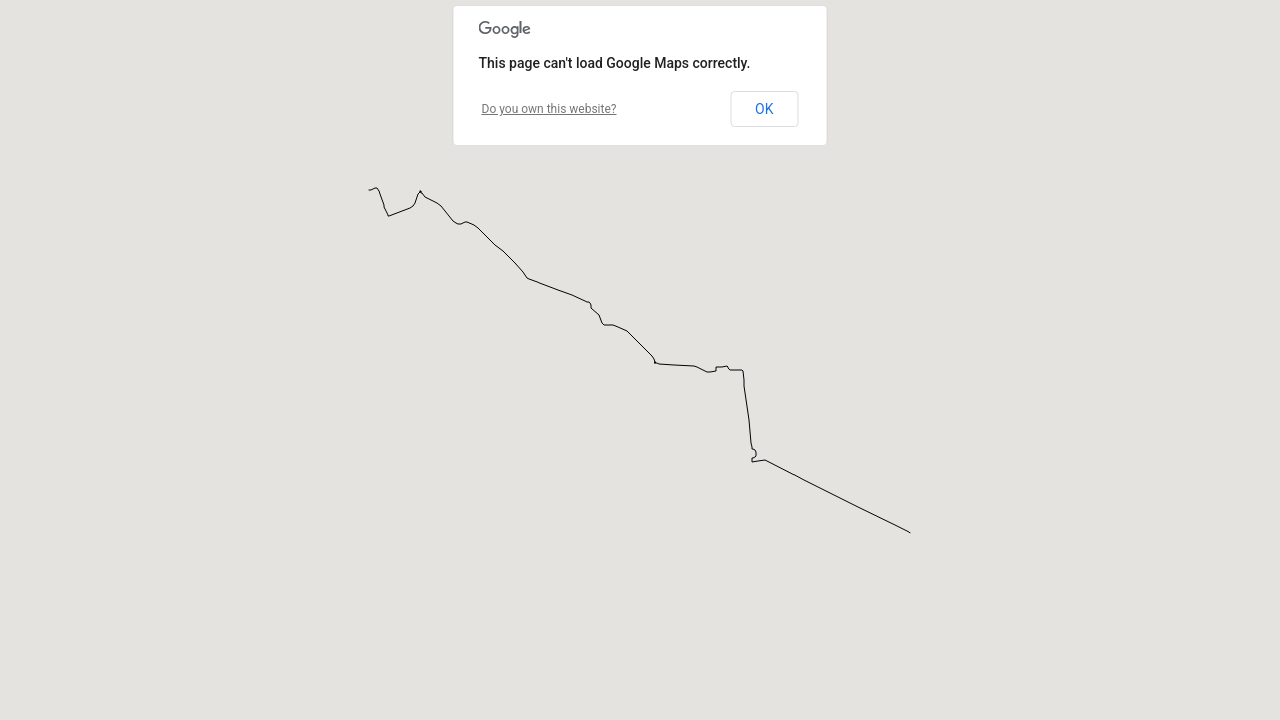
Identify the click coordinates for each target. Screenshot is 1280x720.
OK (764, 109)
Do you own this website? (549, 109)
